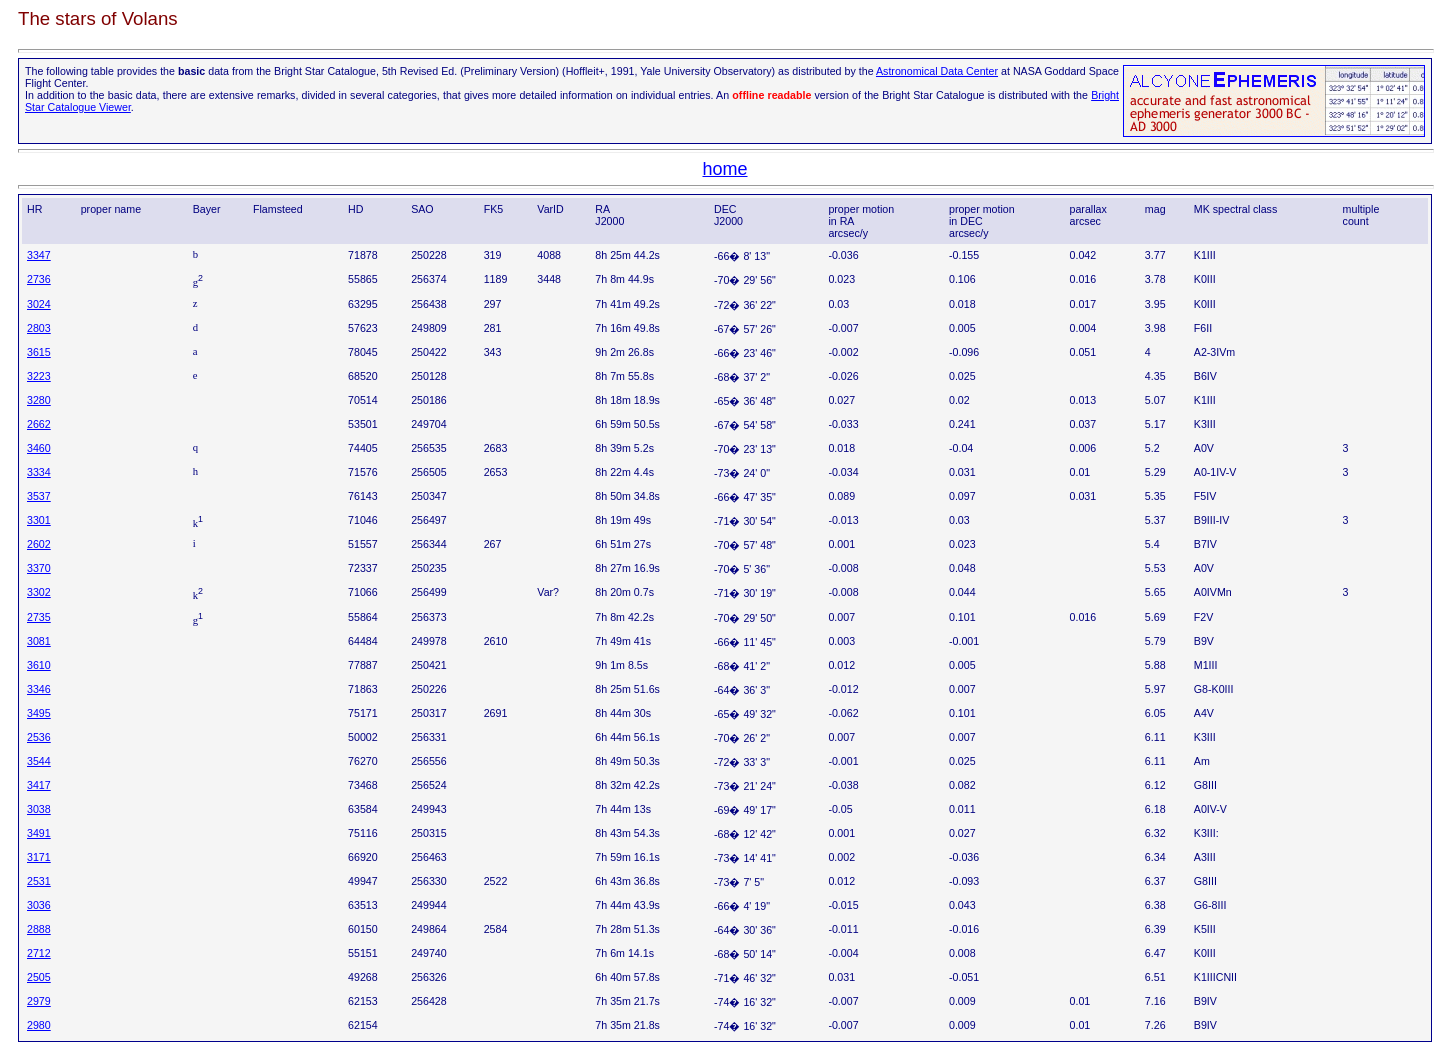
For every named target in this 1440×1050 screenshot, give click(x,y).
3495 (39, 713)
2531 (39, 881)
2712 (39, 953)
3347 (39, 255)
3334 (39, 472)
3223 (39, 376)
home (724, 169)
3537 (39, 496)
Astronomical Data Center (937, 71)
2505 (39, 977)
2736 (39, 279)
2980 (39, 1025)
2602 (39, 544)
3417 (39, 785)
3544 (39, 761)
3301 (39, 520)
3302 (39, 592)
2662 (39, 424)
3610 (39, 665)
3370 (39, 568)
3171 (39, 857)
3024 (39, 304)
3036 (39, 905)
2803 (39, 328)
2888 (39, 929)
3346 (39, 689)
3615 (39, 352)
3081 (39, 641)
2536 (39, 737)
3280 (39, 400)
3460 (39, 448)
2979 (39, 1001)
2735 (39, 617)
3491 (39, 833)
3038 (39, 809)
